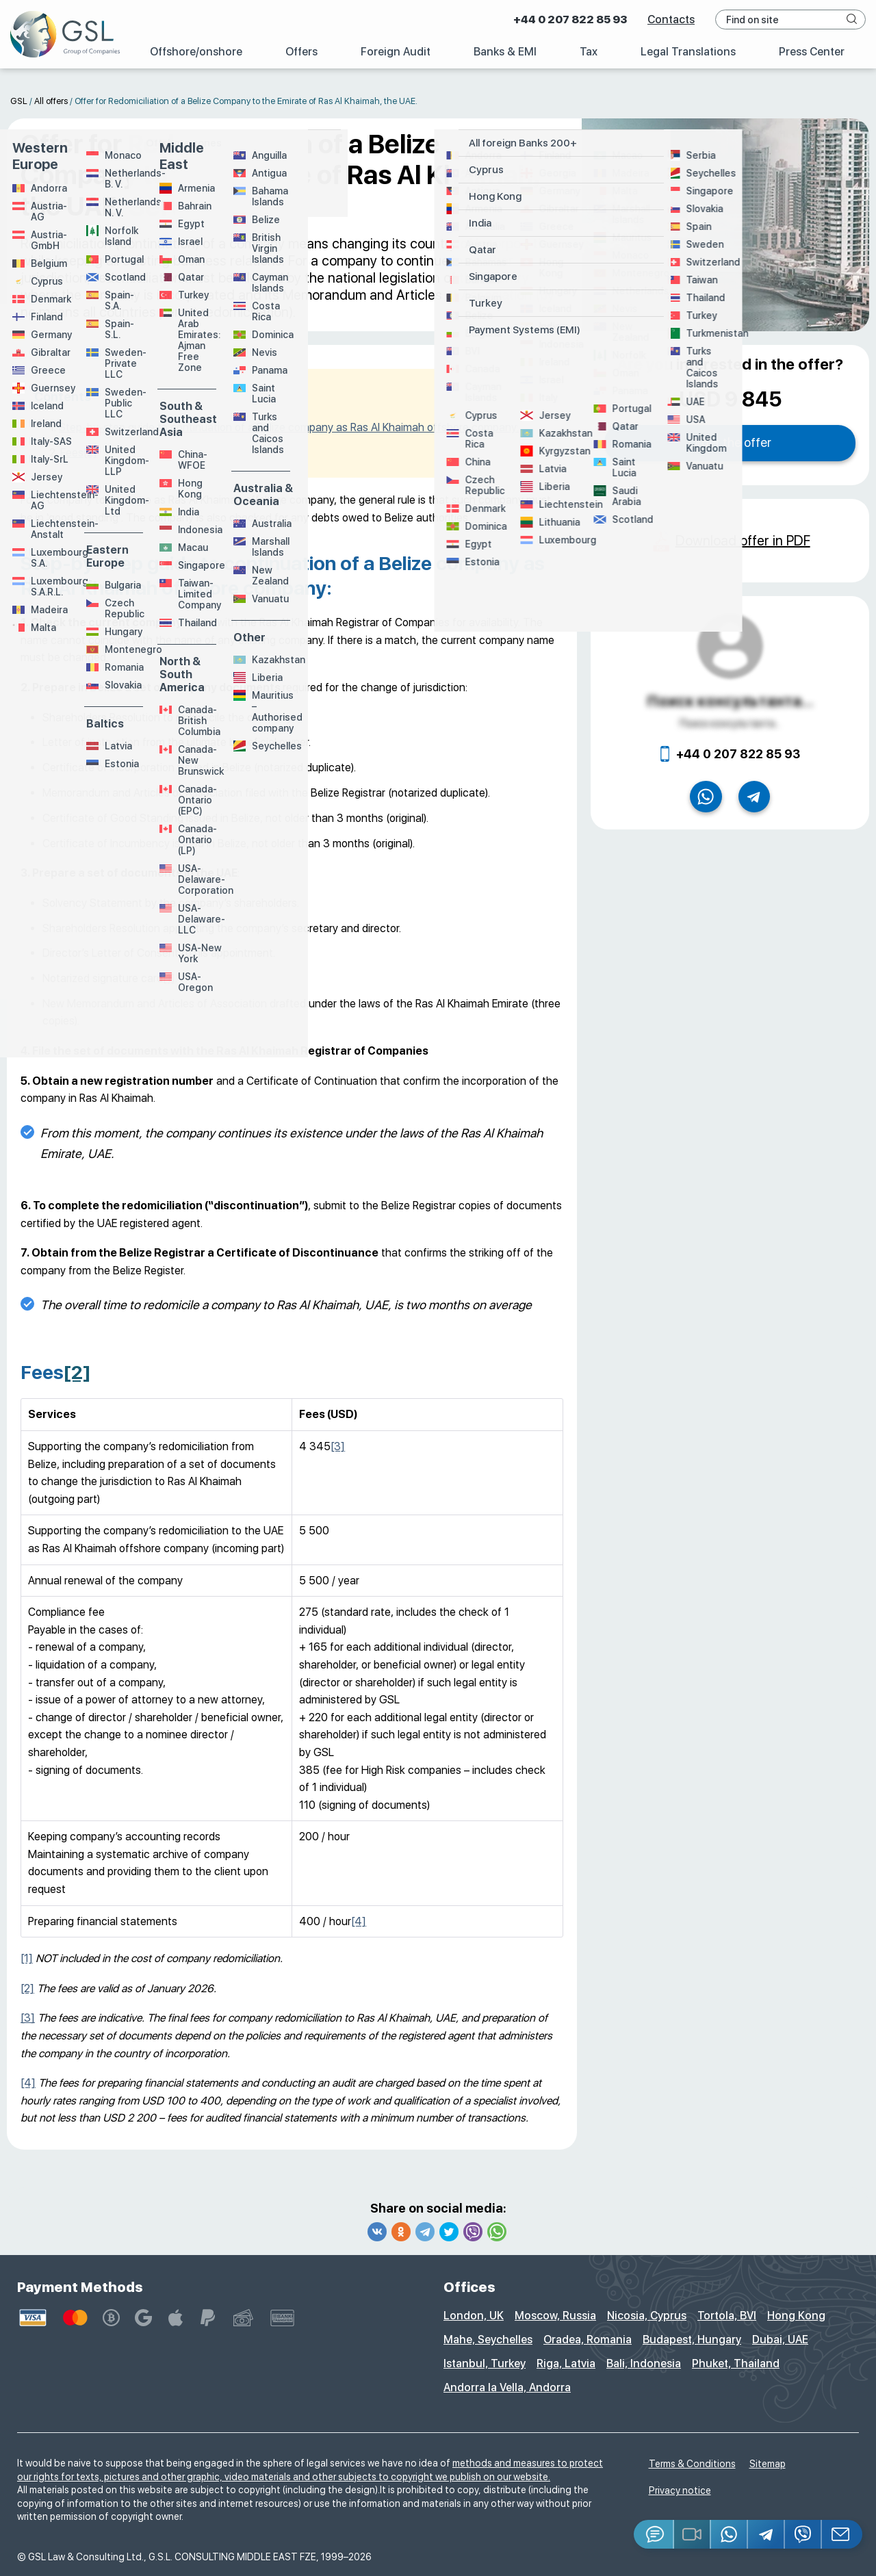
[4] (358, 1921)
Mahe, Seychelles (487, 2339)
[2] (90, 452)
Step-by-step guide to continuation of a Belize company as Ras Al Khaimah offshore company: (289, 427)
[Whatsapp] (729, 2534)
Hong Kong (796, 2315)
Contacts (671, 19)
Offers (301, 51)
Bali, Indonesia (643, 2363)
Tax (588, 51)
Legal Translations (688, 51)
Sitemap (767, 2463)
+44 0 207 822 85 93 (570, 19)
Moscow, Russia (555, 2315)
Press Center (812, 51)
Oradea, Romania (587, 2339)
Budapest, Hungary (692, 2339)
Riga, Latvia (566, 2363)
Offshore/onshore (196, 51)
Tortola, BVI (726, 2315)
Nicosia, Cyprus (646, 2315)
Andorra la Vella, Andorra (507, 2387)
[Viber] (803, 2534)
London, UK (473, 2315)
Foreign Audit (395, 51)
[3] (338, 1446)
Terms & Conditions (692, 2463)
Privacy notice (680, 2490)
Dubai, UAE (780, 2339)
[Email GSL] (842, 2534)
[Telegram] (766, 2534)
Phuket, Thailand (736, 2363)
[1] (169, 978)
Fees (71, 452)
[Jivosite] (654, 2534)
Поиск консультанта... (730, 701)
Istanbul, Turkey (484, 2363)
